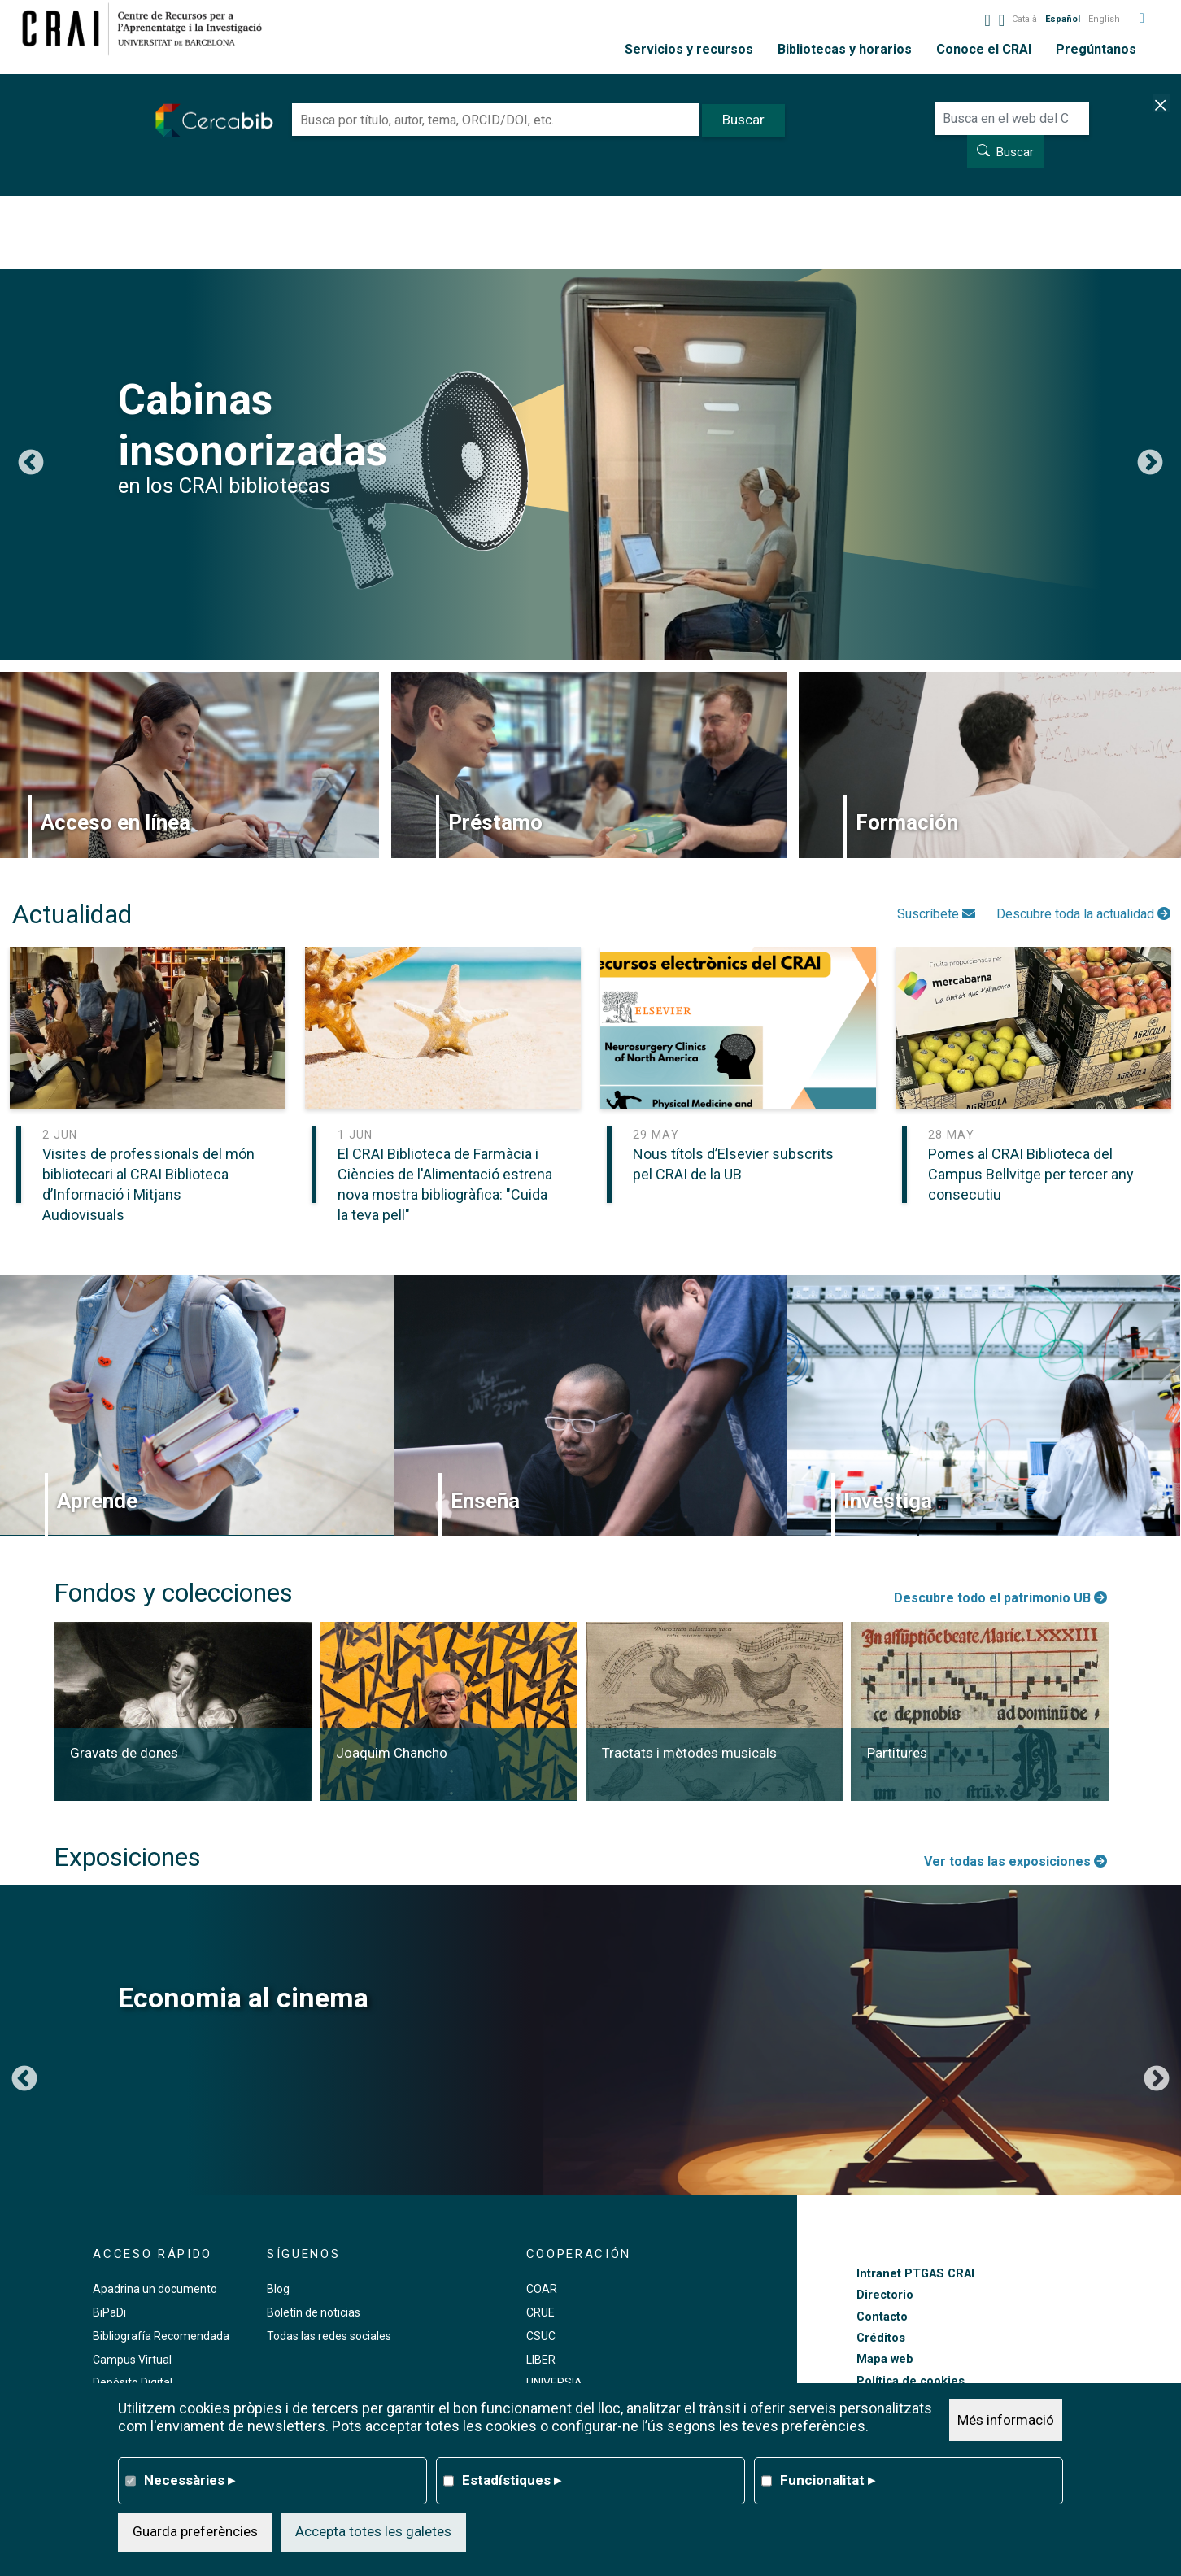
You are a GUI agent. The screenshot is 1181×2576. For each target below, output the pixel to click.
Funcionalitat (827, 2480)
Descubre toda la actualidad (1083, 914)
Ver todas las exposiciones (1015, 1861)
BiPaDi (109, 2312)
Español (1062, 19)
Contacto (882, 2317)
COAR (541, 2288)
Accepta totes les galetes (373, 2531)
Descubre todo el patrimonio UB (1000, 1598)
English (1104, 19)
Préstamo (495, 822)
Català (1024, 19)
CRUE (540, 2312)
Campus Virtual (132, 2359)
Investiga (887, 1501)
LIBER (541, 2359)
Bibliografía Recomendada (161, 2336)
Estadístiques (511, 2480)
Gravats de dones (124, 1753)
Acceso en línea (115, 822)
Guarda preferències (195, 2531)
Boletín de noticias (313, 2312)
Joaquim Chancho (391, 1753)
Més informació (1005, 2420)
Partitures (897, 1753)
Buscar (1015, 152)
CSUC (541, 2336)
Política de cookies (910, 2381)
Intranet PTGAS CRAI (915, 2274)
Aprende (97, 1501)
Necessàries (189, 2480)
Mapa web (884, 2359)
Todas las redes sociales (329, 2336)
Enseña (485, 1501)
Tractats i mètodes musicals (689, 1753)
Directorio (884, 2295)
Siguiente (1150, 464)
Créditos (880, 2338)
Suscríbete (936, 914)
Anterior (31, 464)
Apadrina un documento (155, 2288)
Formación (907, 822)
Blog (278, 2288)
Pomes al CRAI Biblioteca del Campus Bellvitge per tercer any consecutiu (1031, 1174)
